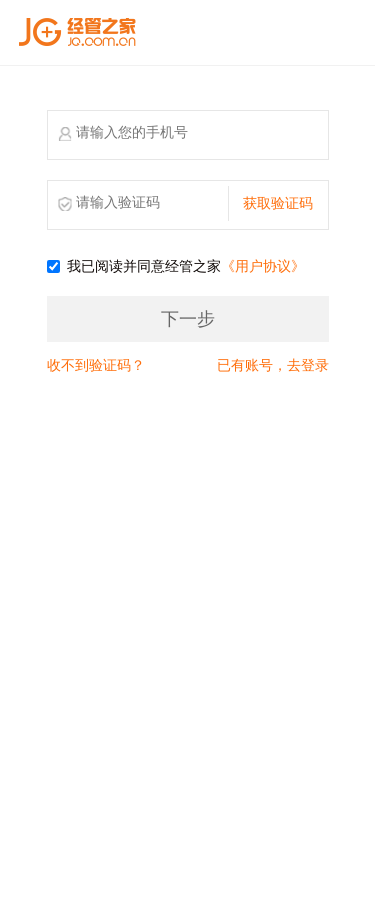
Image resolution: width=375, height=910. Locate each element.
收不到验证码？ (96, 365)
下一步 (188, 319)
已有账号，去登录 (273, 365)
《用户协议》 (263, 266)
